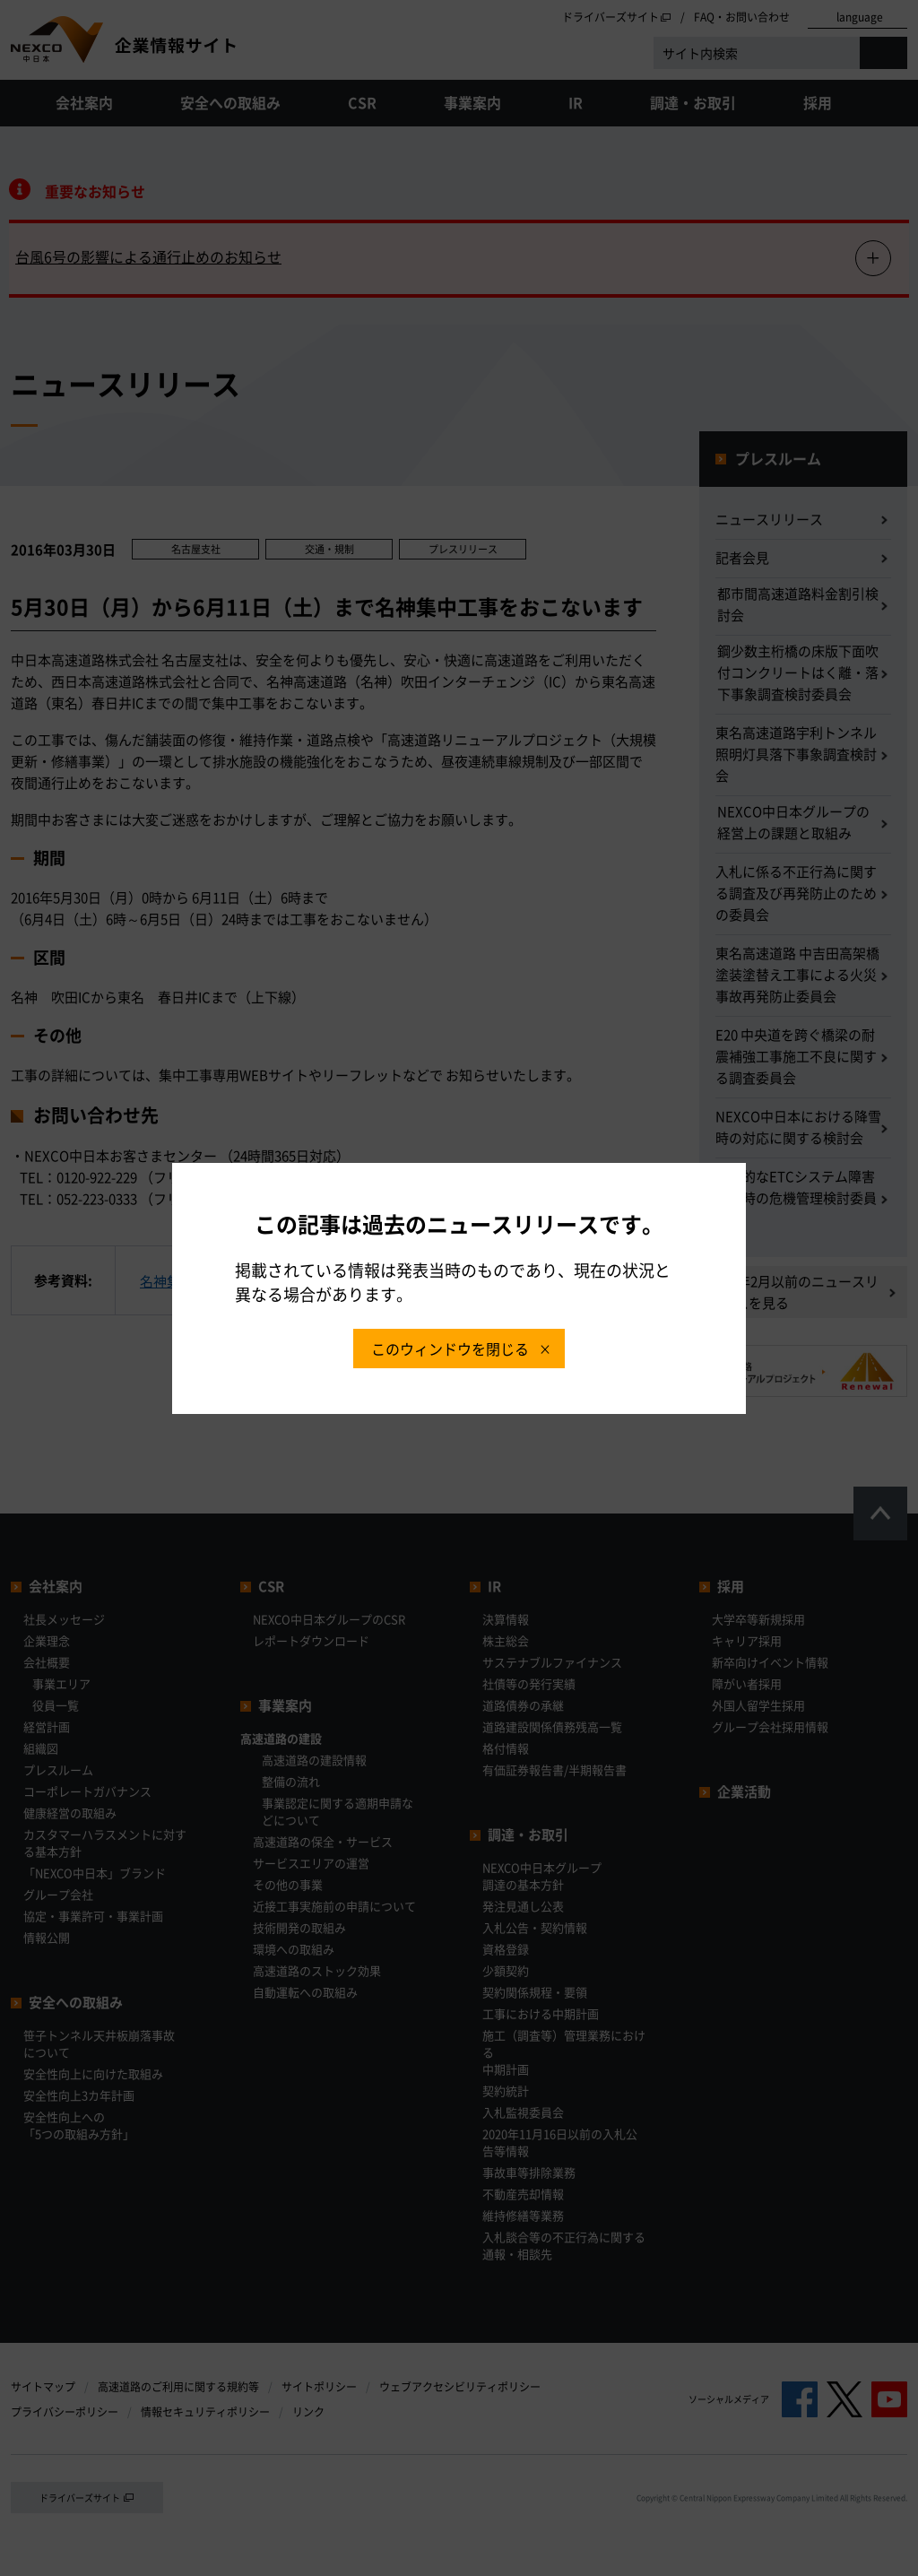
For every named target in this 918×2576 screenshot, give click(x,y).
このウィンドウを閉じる (450, 1348)
